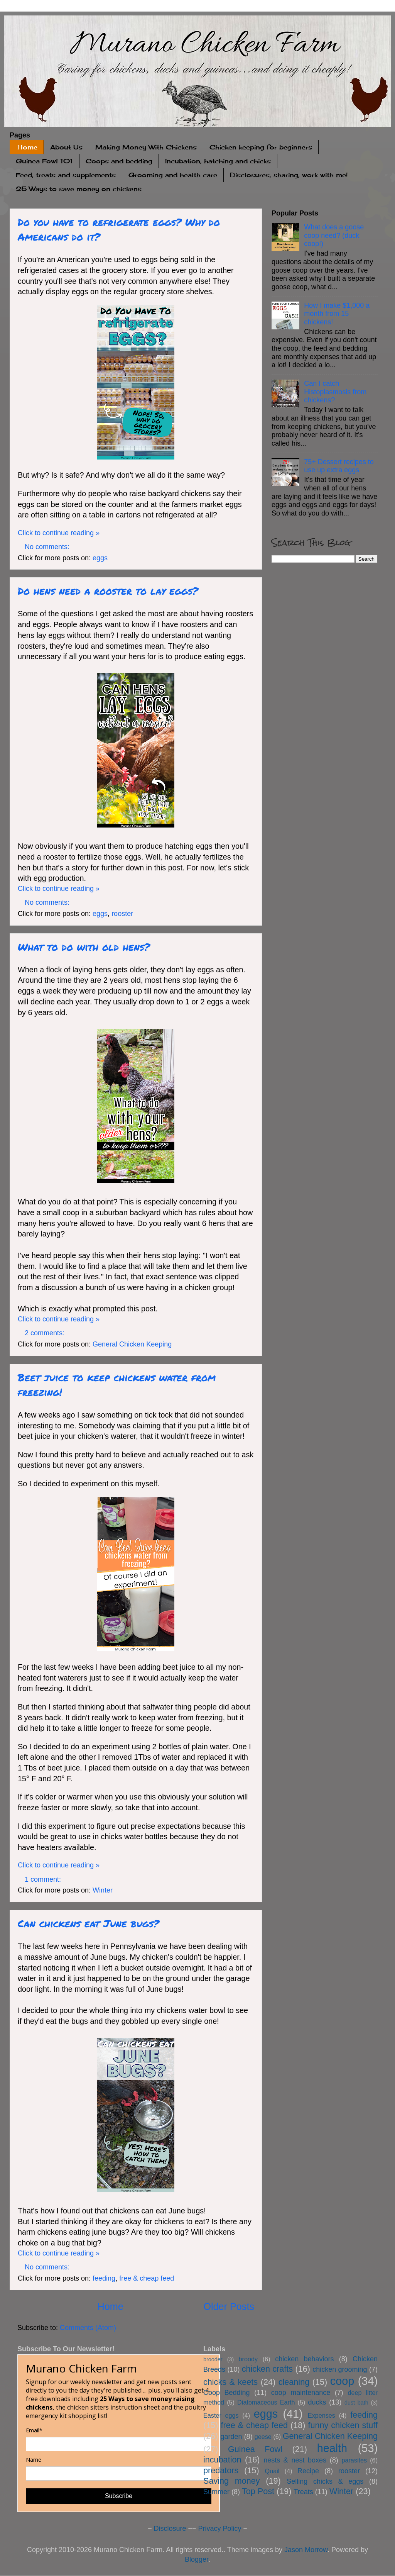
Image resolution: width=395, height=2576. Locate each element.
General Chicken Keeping (132, 1344)
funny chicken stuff (343, 2425)
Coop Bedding (226, 2392)
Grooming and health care (172, 175)
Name (33, 2459)
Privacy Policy (219, 2528)
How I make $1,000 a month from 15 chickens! (337, 314)
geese (263, 2436)
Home (27, 147)
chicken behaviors (304, 2359)
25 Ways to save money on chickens (79, 189)
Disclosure (170, 2528)
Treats (303, 2492)
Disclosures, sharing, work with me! (289, 175)
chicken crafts (267, 2369)
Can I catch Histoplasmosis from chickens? (335, 392)
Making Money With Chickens (146, 147)
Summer (216, 2492)
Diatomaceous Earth (266, 2402)
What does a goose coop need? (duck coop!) (334, 235)
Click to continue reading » (59, 533)
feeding (104, 2278)
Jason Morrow (305, 2550)
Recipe (308, 2471)
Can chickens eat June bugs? (88, 1923)
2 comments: (45, 1333)
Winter (103, 1890)
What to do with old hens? (84, 947)
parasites (354, 2460)
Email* (34, 2430)
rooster (122, 913)
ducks (317, 2402)
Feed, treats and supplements (66, 175)
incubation (222, 2459)
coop (342, 2381)
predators (220, 2470)
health (332, 2448)
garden (231, 2436)
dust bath (356, 2403)
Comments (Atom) (88, 2328)
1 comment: (44, 1879)
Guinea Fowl (255, 2449)
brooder (213, 2359)
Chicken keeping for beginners (260, 147)
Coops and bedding (119, 161)
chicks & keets (230, 2382)
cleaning (294, 2382)
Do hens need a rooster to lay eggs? (108, 590)
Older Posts (228, 2306)
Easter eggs (221, 2415)
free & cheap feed (146, 2278)
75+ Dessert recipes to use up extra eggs (339, 466)
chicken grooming (339, 2369)
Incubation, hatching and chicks (218, 161)
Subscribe (118, 2496)
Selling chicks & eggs (325, 2481)
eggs (100, 558)
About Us (66, 147)
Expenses (321, 2415)
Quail (272, 2470)
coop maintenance (301, 2392)
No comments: (48, 547)
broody (248, 2359)
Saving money (231, 2481)
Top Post (258, 2491)
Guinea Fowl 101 (44, 161)
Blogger (196, 2559)
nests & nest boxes (294, 2460)
